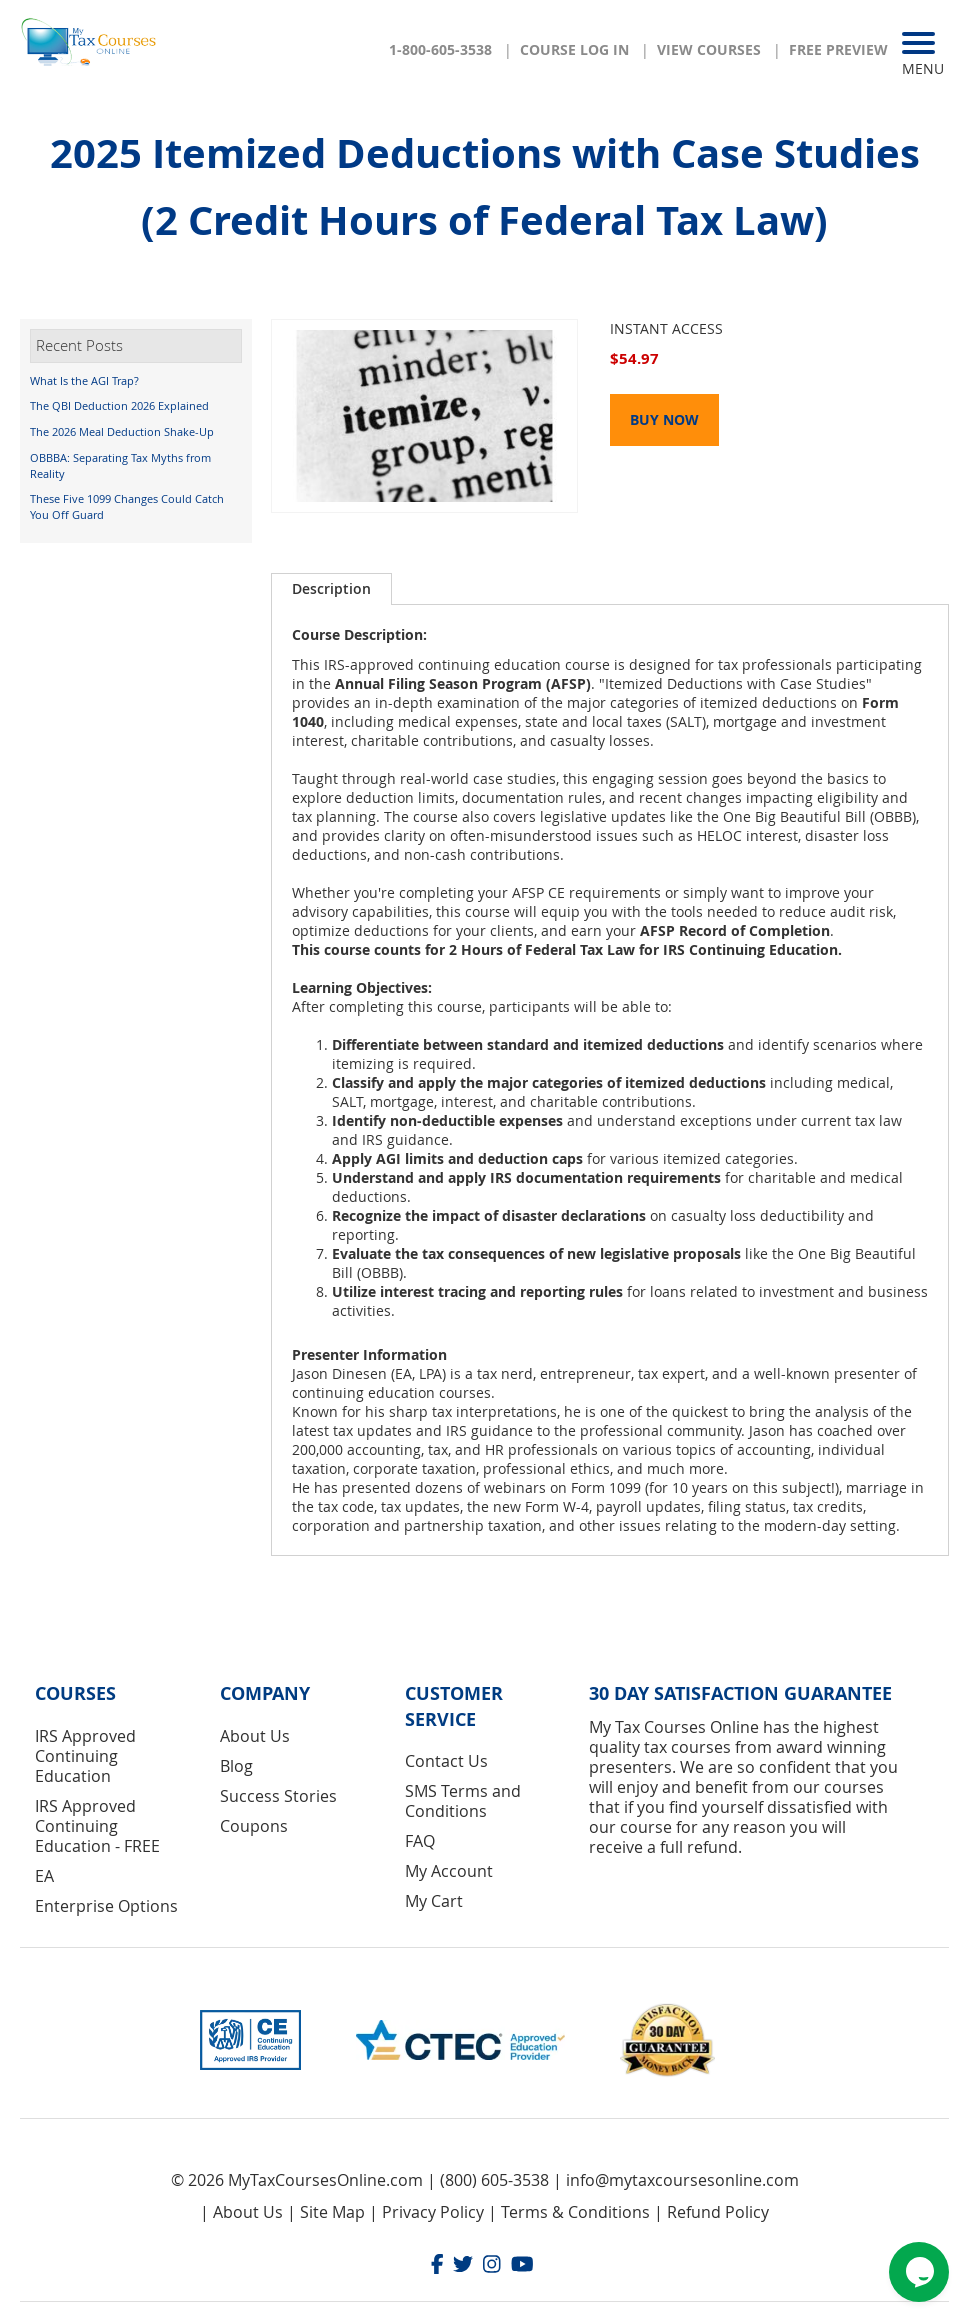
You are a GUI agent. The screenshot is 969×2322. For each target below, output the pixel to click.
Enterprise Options (106, 1906)
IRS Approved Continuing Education (85, 1756)
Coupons (254, 1826)
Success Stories (278, 1796)
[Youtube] (522, 2266)
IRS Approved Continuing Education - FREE (97, 1826)
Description (331, 588)
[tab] (331, 589)
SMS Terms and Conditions (463, 1801)
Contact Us (446, 1761)
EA (44, 1876)
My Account (449, 1871)
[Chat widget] (919, 2272)
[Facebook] (437, 2266)
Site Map (332, 2212)
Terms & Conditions (575, 2212)
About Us (255, 1736)
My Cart (434, 1901)
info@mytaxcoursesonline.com (682, 2180)
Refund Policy (718, 2212)
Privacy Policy (433, 2212)
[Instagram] (492, 2266)
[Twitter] (463, 2266)
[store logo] (90, 48)
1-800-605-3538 (440, 49)
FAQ (420, 1841)
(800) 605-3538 (494, 2180)
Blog (236, 1766)
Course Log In (574, 49)
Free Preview (838, 49)
